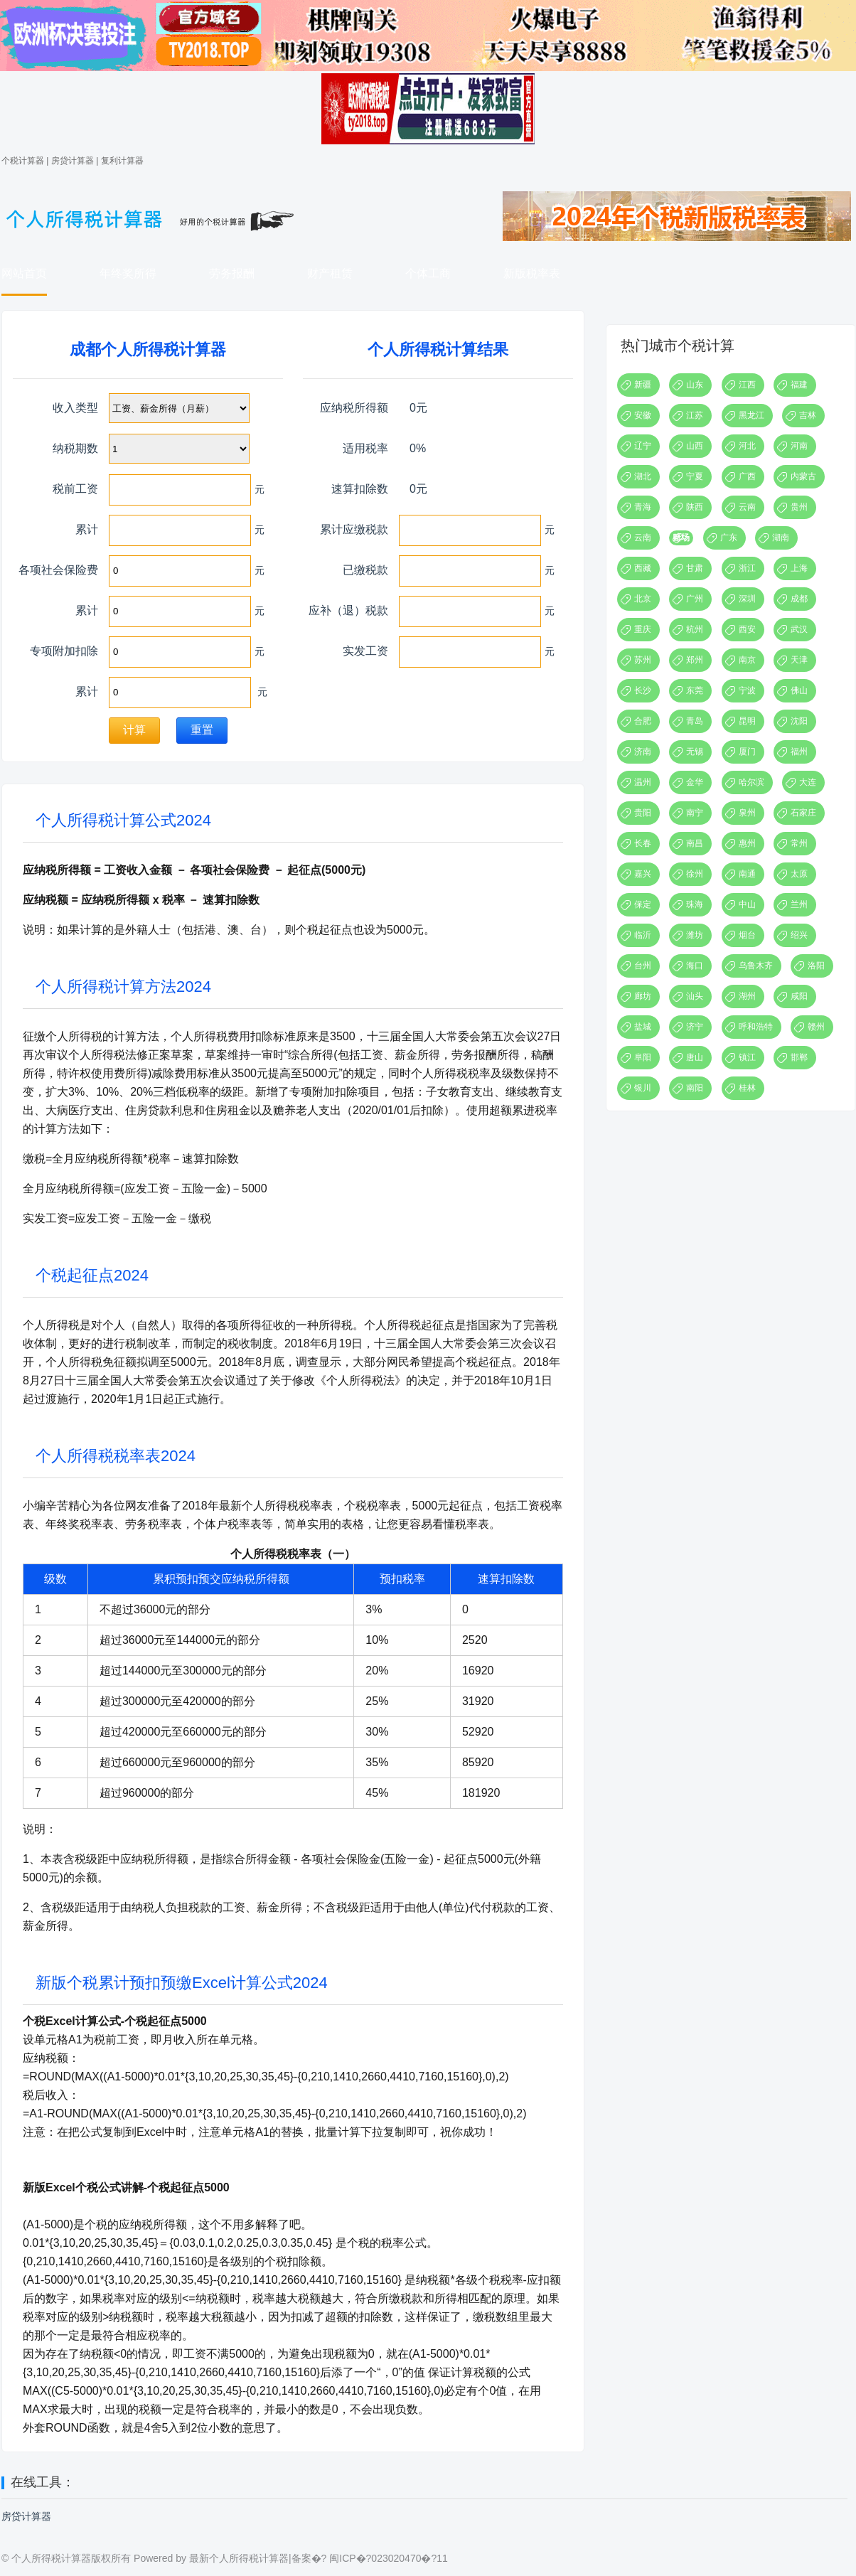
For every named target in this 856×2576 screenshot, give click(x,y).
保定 (642, 904)
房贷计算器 (72, 161)
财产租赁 (330, 273)
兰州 (799, 904)
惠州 (747, 843)
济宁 (694, 1027)
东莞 (694, 690)
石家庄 (803, 813)
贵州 (799, 507)
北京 (642, 599)
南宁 (694, 813)
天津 (799, 660)
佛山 (799, 690)
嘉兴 (642, 874)
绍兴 (799, 935)
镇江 (747, 1057)
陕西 (694, 507)
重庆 (642, 629)
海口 (694, 966)
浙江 (747, 568)
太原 (799, 874)
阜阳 (642, 1057)
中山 (747, 904)
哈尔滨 (751, 782)
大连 (807, 782)
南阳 (694, 1088)
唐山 (694, 1057)
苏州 (642, 660)
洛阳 (816, 966)
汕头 (694, 996)
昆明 (747, 721)
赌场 (681, 538)
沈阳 (799, 721)
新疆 (642, 385)
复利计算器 (122, 161)
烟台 (747, 935)
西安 (747, 629)
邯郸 (799, 1057)
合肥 (642, 721)
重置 (202, 730)
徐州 (694, 874)
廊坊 (642, 996)
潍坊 (694, 935)
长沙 (642, 690)
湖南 (780, 538)
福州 (799, 752)
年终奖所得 (128, 273)
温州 (642, 782)
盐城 (642, 1027)
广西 (747, 476)
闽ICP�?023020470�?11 (388, 2558)
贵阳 (642, 813)
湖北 (642, 476)
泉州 (747, 813)
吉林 (807, 415)
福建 (799, 385)
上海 (799, 568)
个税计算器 (22, 161)
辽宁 (642, 446)
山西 (694, 446)
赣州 (816, 1027)
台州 (642, 966)
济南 (642, 752)
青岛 (694, 721)
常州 (799, 843)
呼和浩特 (756, 1027)
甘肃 (694, 568)
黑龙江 (751, 415)
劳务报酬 (232, 273)
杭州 (694, 629)
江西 (747, 385)
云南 (747, 507)
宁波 (747, 690)
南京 (747, 660)
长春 (642, 843)
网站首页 (24, 273)
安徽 (642, 415)
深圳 (747, 599)
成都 (799, 599)
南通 (747, 874)
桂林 (747, 1088)
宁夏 (694, 476)
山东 (694, 385)
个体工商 (428, 273)
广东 (728, 538)
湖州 (747, 996)
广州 (694, 599)
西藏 (642, 568)
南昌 (694, 843)
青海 (642, 507)
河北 (747, 446)
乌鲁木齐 (756, 966)
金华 (694, 782)
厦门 (747, 752)
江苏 (694, 415)
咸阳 (799, 996)
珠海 (694, 904)
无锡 (694, 752)
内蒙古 (803, 476)
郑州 (694, 660)
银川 (642, 1088)
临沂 (642, 935)
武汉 (799, 629)
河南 (799, 446)
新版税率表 (531, 273)
